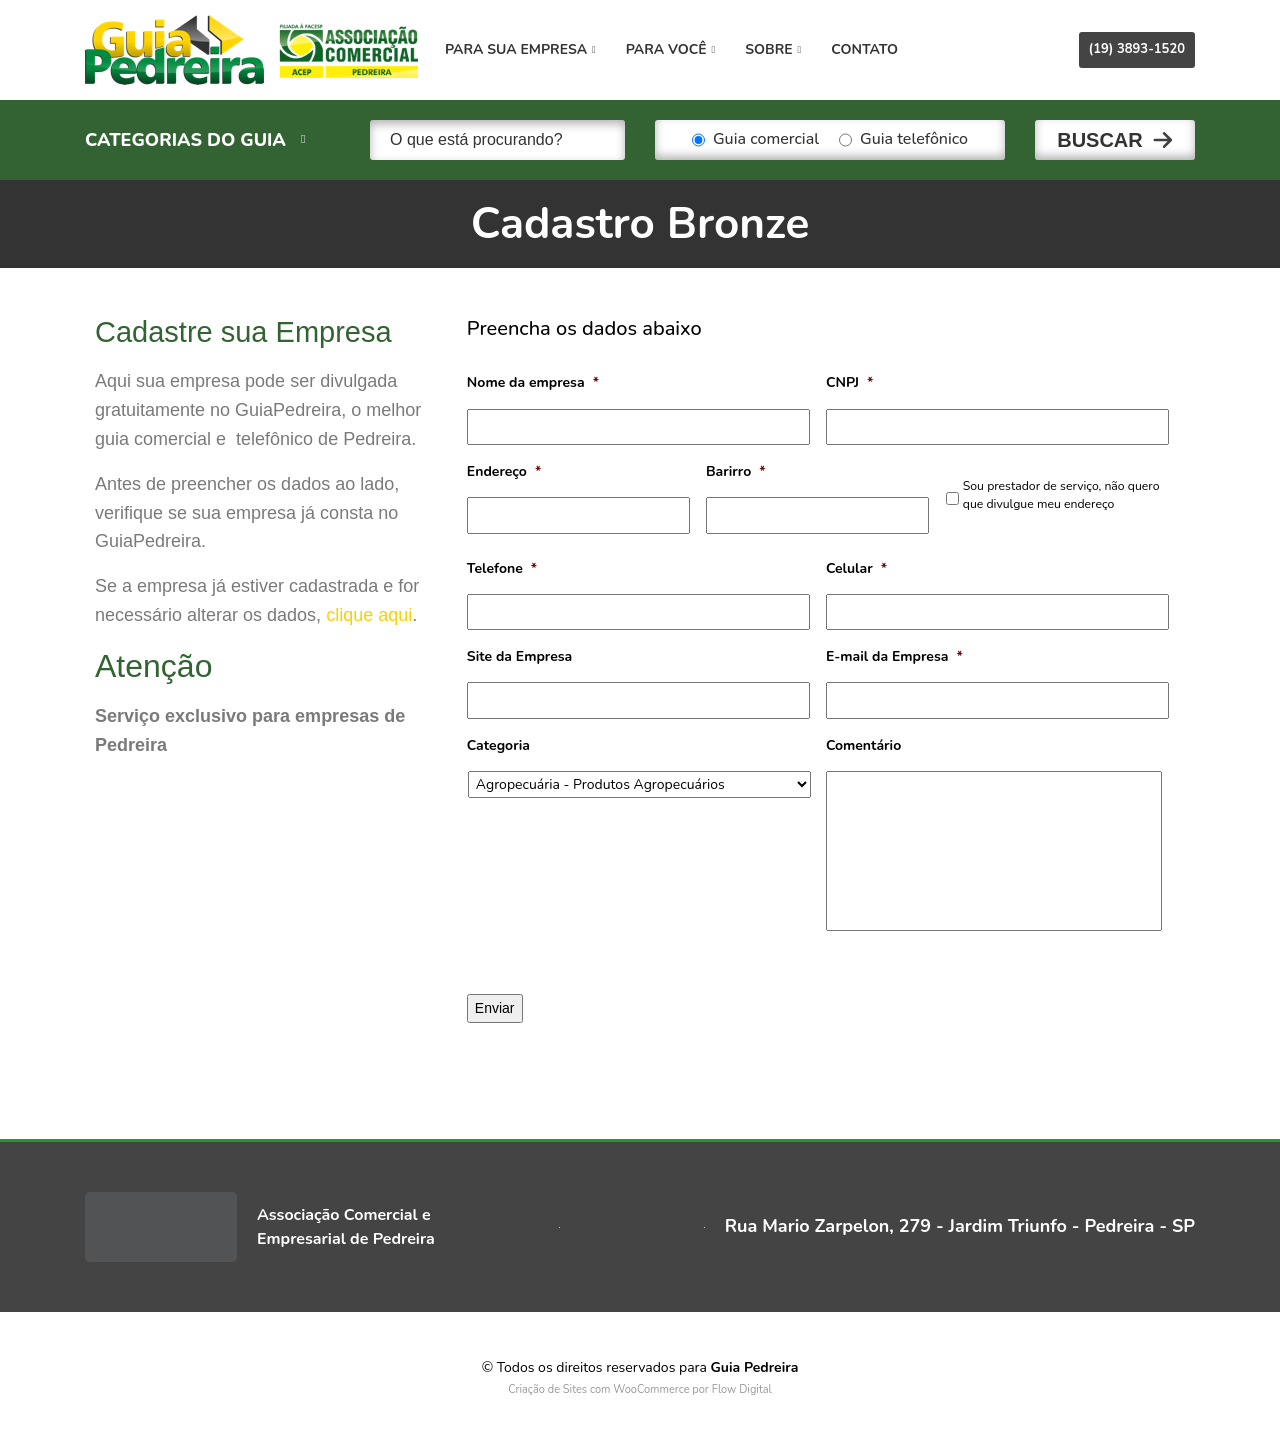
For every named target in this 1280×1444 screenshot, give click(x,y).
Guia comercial (755, 140)
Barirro (736, 472)
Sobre (773, 49)
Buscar (1100, 140)
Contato (864, 49)
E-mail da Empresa (894, 657)
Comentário (863, 746)
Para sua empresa (520, 49)
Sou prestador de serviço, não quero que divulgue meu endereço (1061, 495)
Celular (856, 569)
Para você (670, 49)
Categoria (498, 746)
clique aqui (369, 615)
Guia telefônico (903, 140)
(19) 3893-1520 (1137, 49)
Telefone (502, 569)
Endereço (504, 472)
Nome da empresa (533, 383)
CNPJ (850, 383)
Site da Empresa (519, 657)
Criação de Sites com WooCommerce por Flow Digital (640, 1389)
